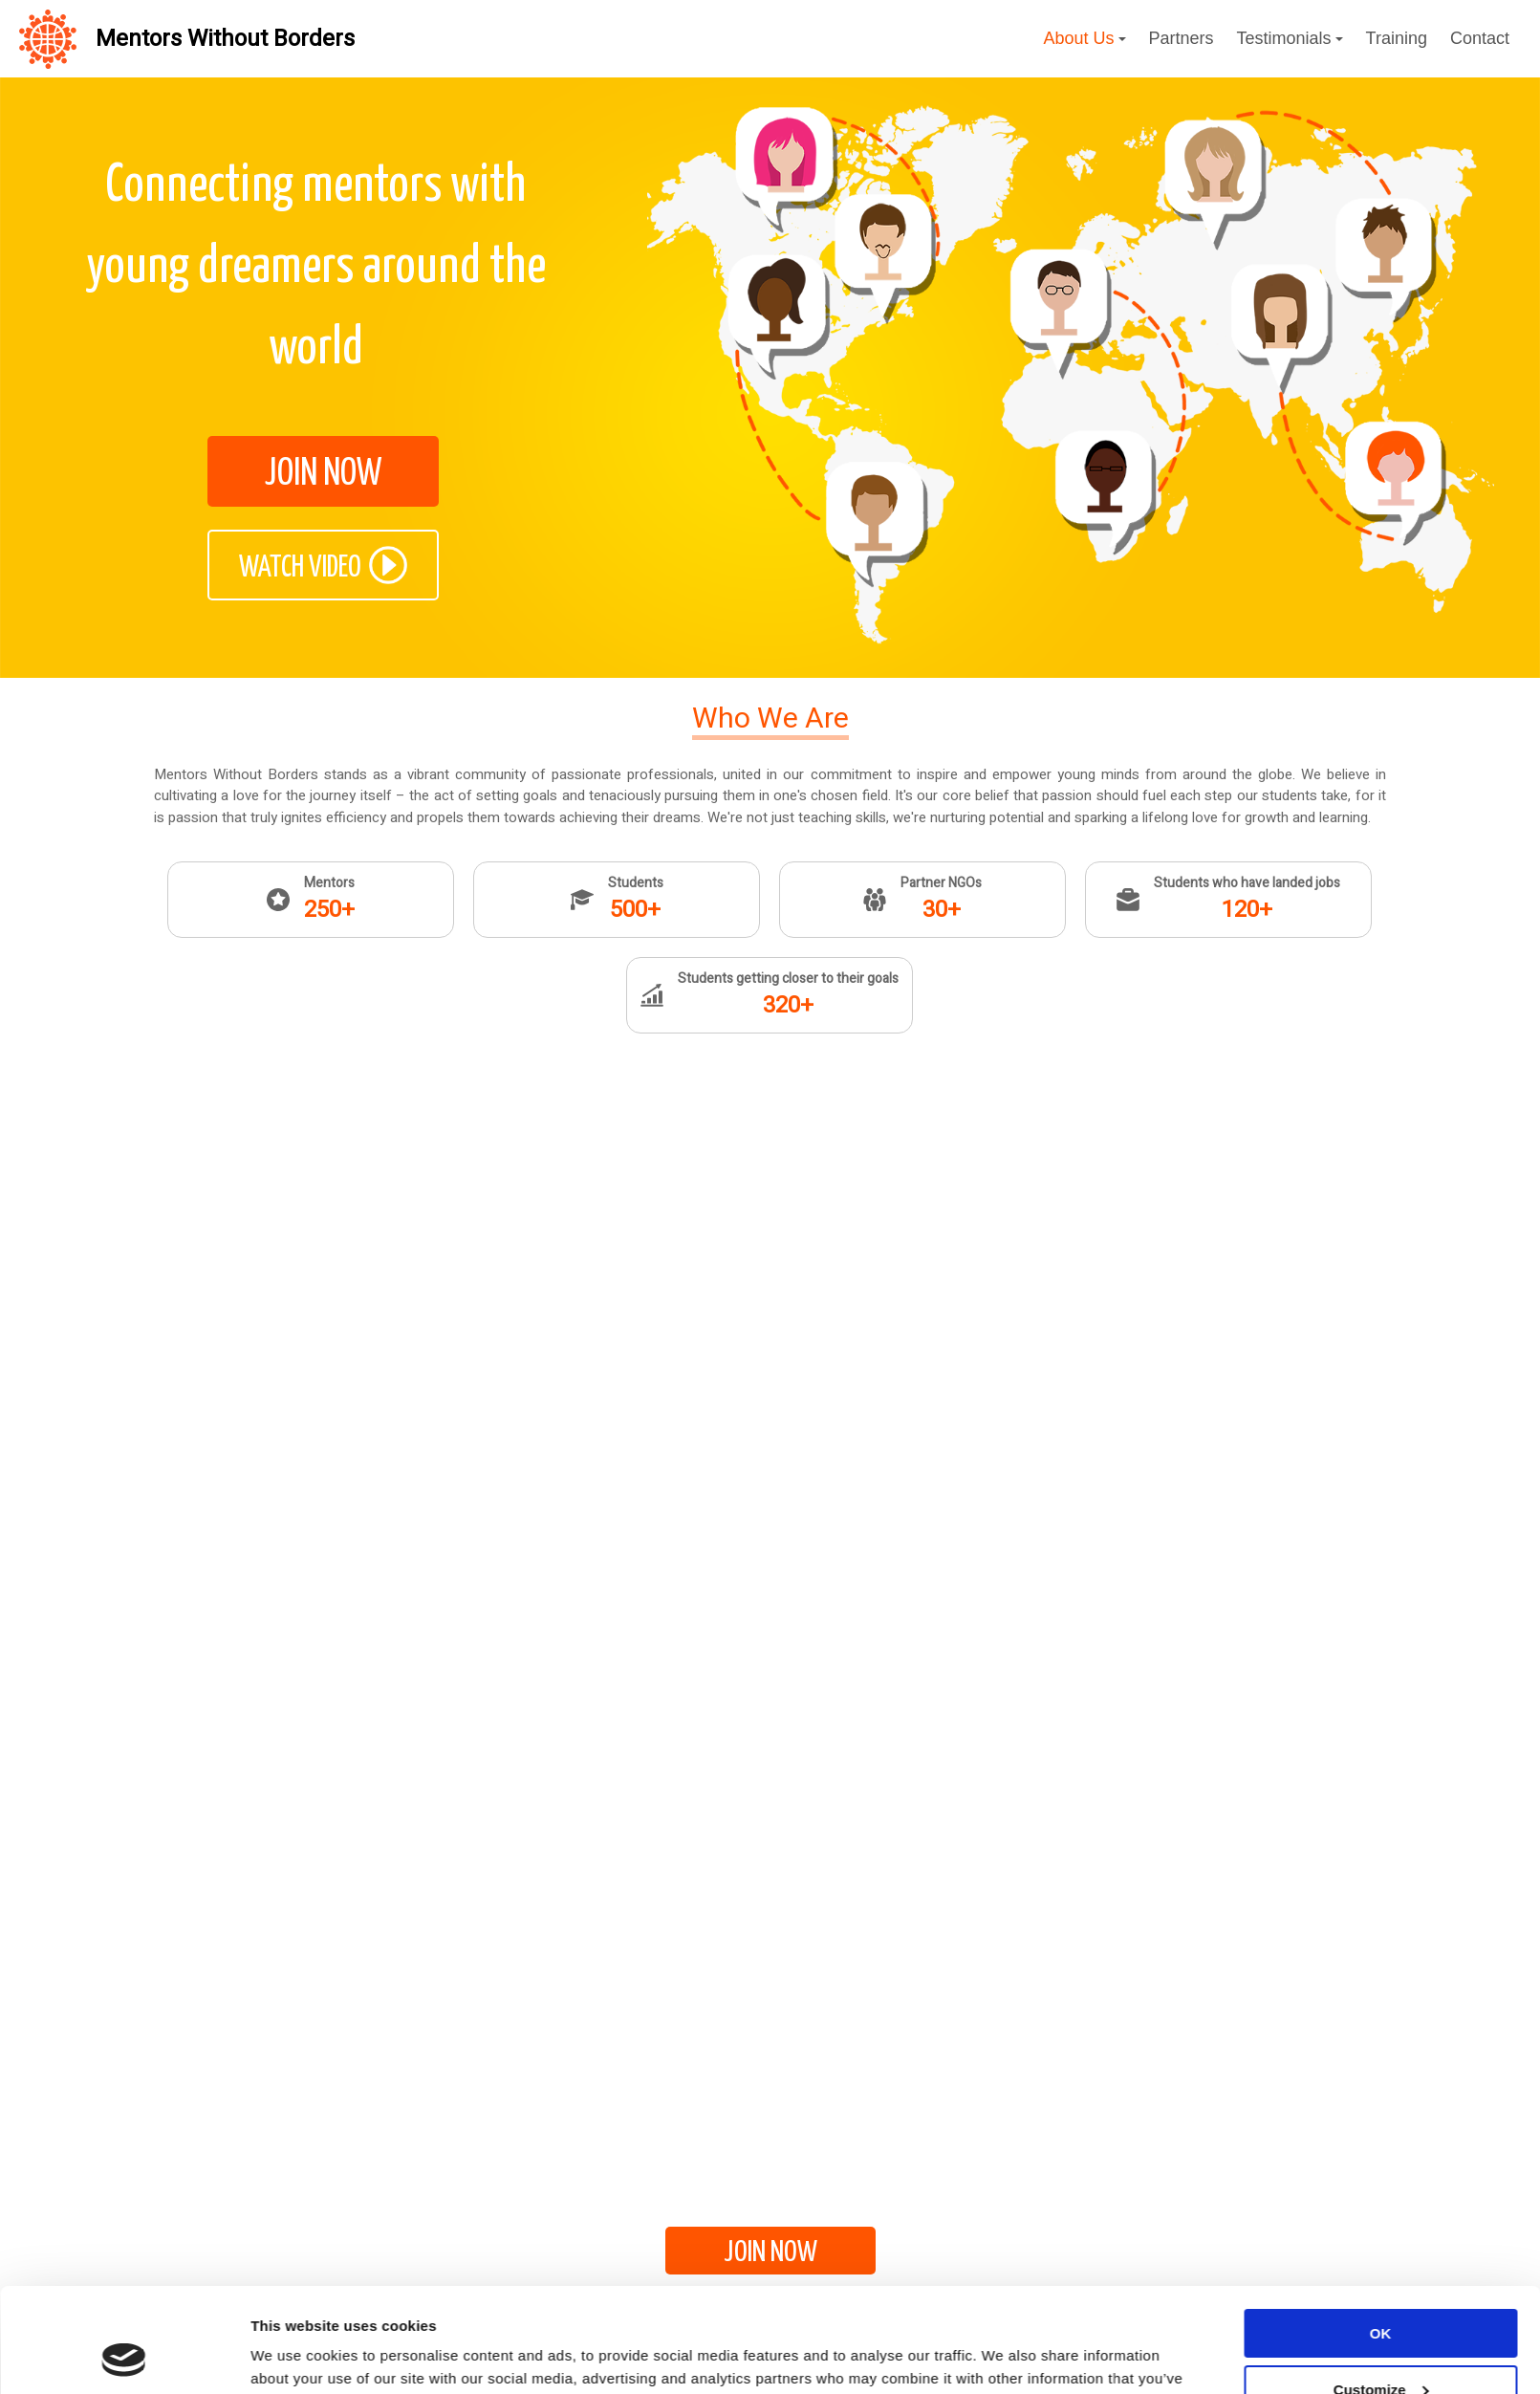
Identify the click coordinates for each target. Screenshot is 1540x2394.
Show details (294, 2356)
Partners (1181, 38)
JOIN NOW (323, 474)
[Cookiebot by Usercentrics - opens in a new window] (123, 2356)
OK (1381, 2236)
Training (1396, 38)
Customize (1381, 2291)
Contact (1479, 38)
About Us (1084, 38)
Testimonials (1290, 38)
